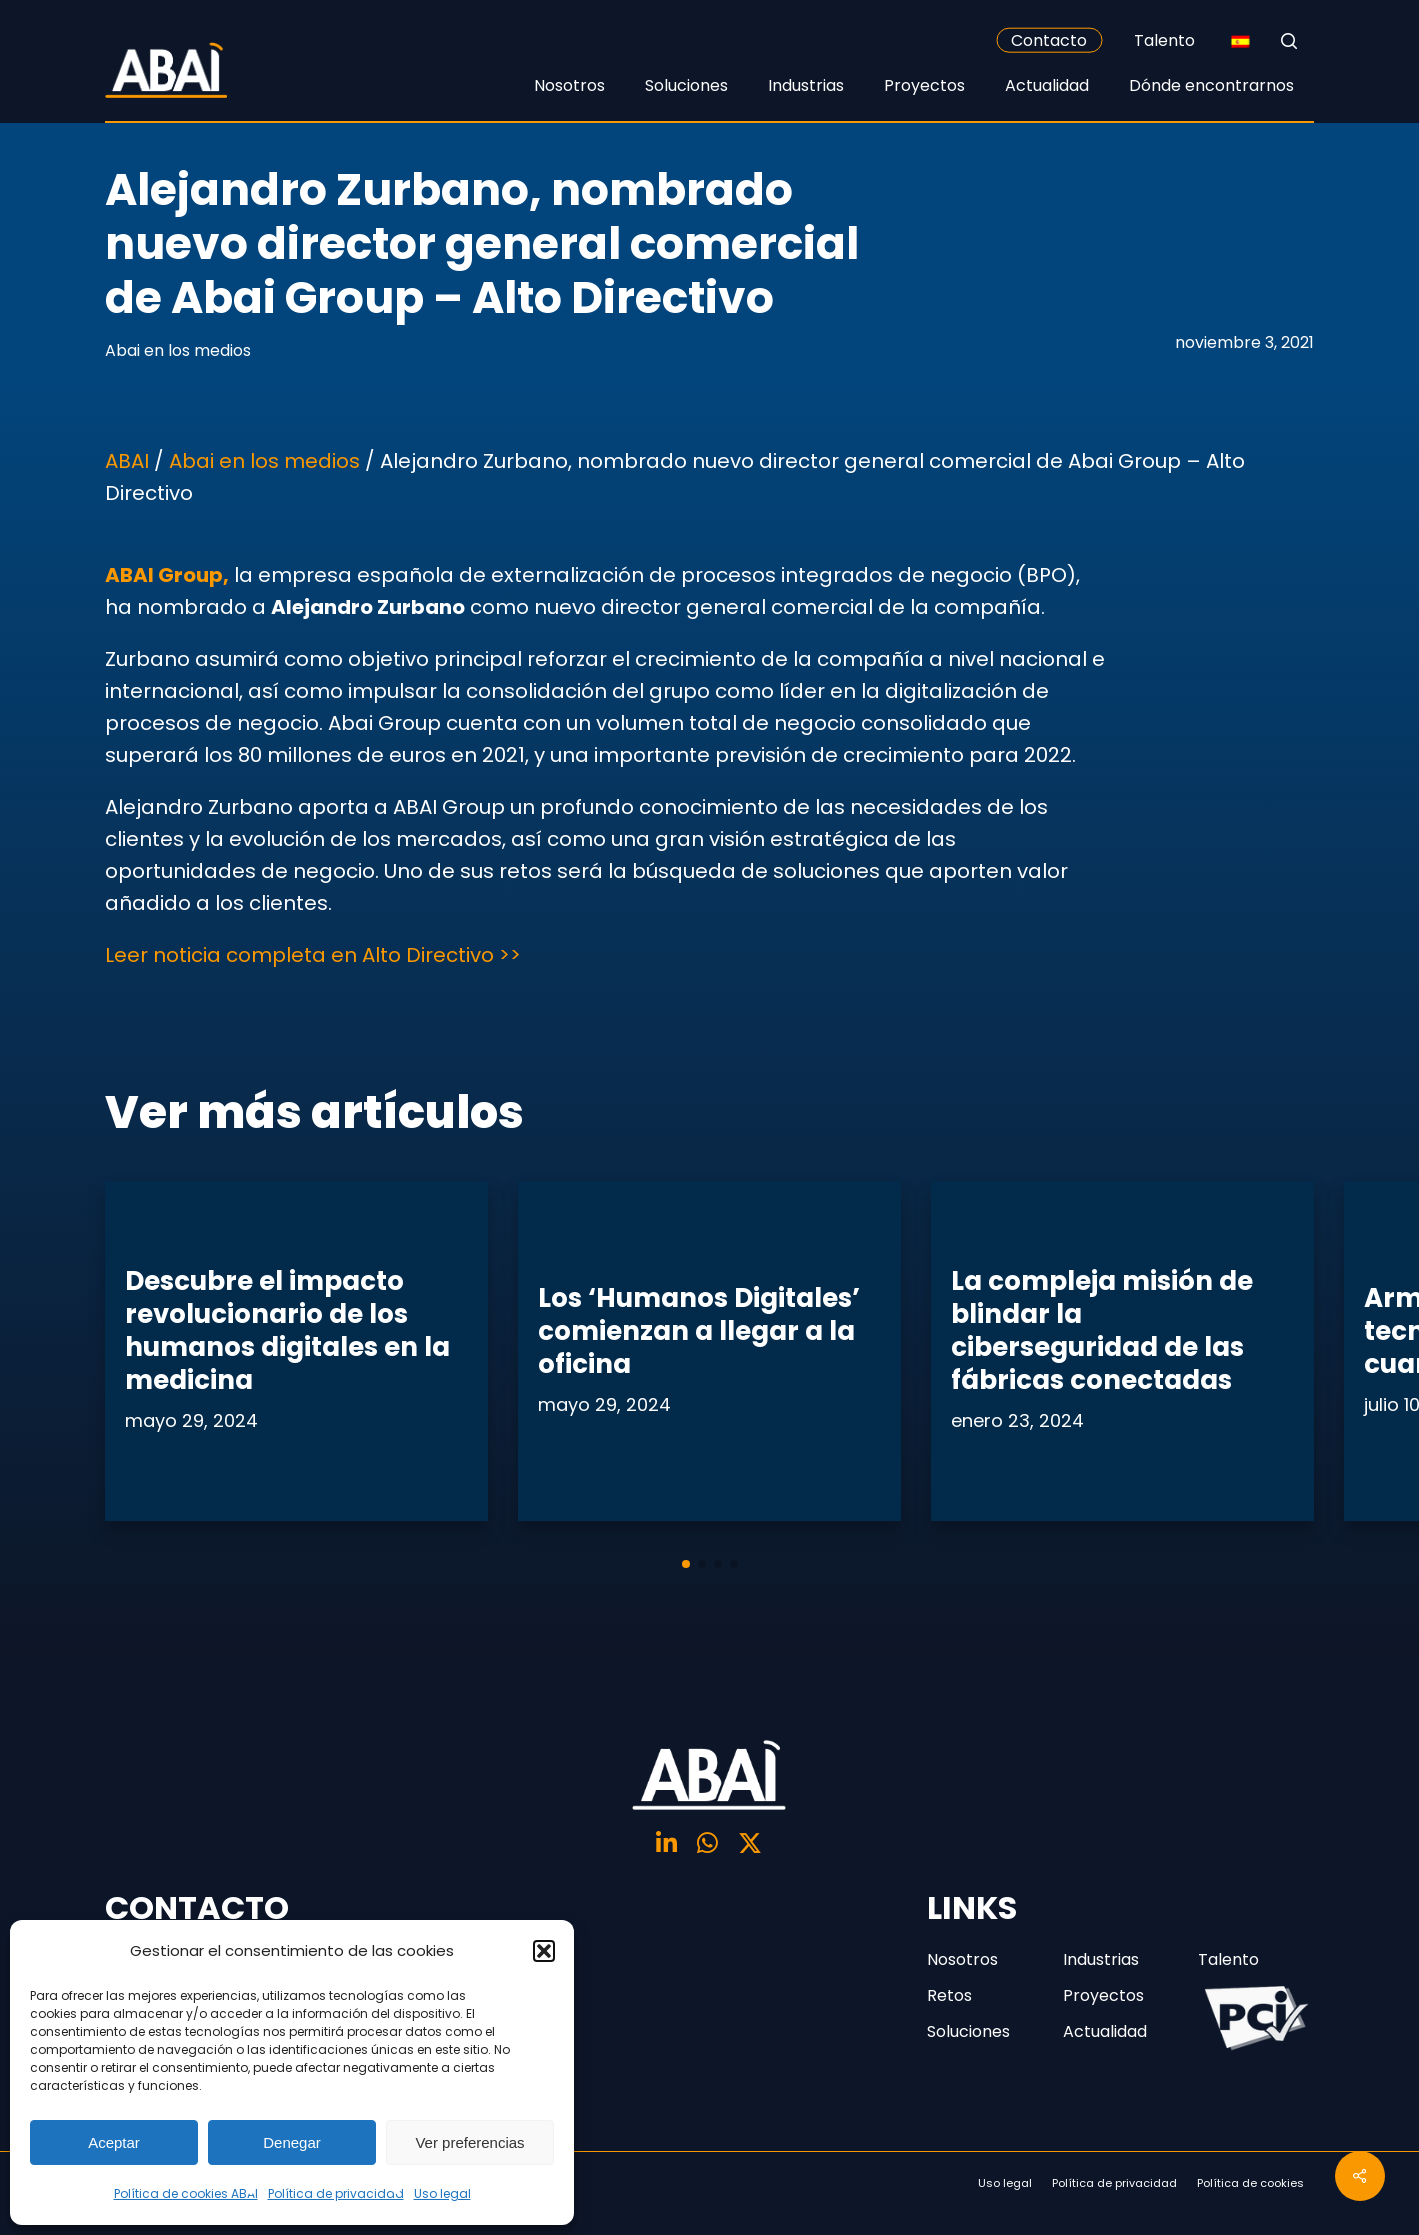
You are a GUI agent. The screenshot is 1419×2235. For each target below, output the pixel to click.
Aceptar (114, 2142)
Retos (949, 1995)
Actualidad (1105, 2031)
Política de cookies (1250, 2183)
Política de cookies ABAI (186, 2193)
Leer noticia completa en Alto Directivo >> (313, 955)
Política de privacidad (336, 2193)
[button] (544, 1951)
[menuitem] (1240, 41)
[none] (1240, 41)
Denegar (292, 2142)
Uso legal (442, 2193)
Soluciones (968, 2031)
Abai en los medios (178, 350)
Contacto (1049, 40)
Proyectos (1103, 1995)
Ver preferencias (469, 2142)
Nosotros (962, 1959)
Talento (1164, 40)
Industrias (1101, 1959)
